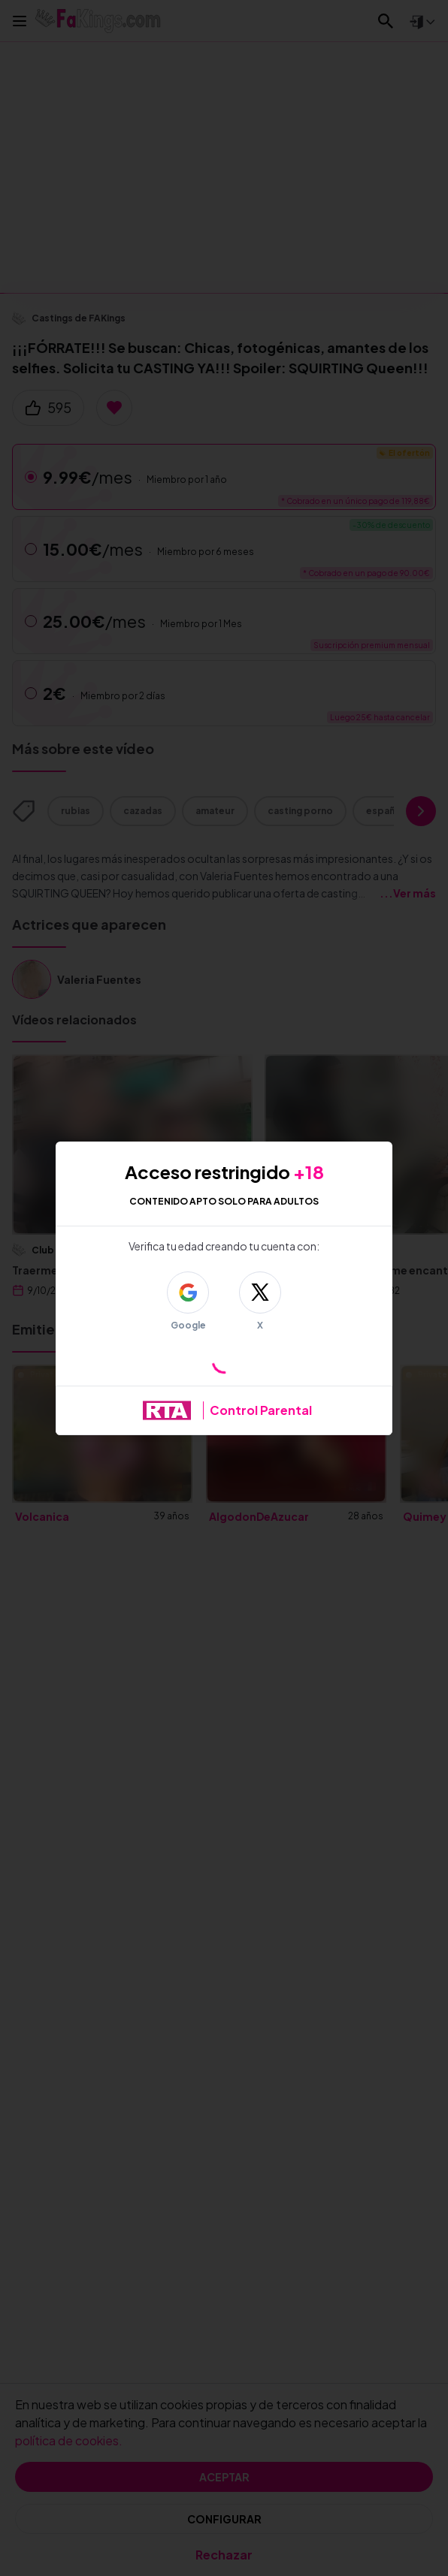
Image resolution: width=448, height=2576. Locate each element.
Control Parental (261, 1410)
